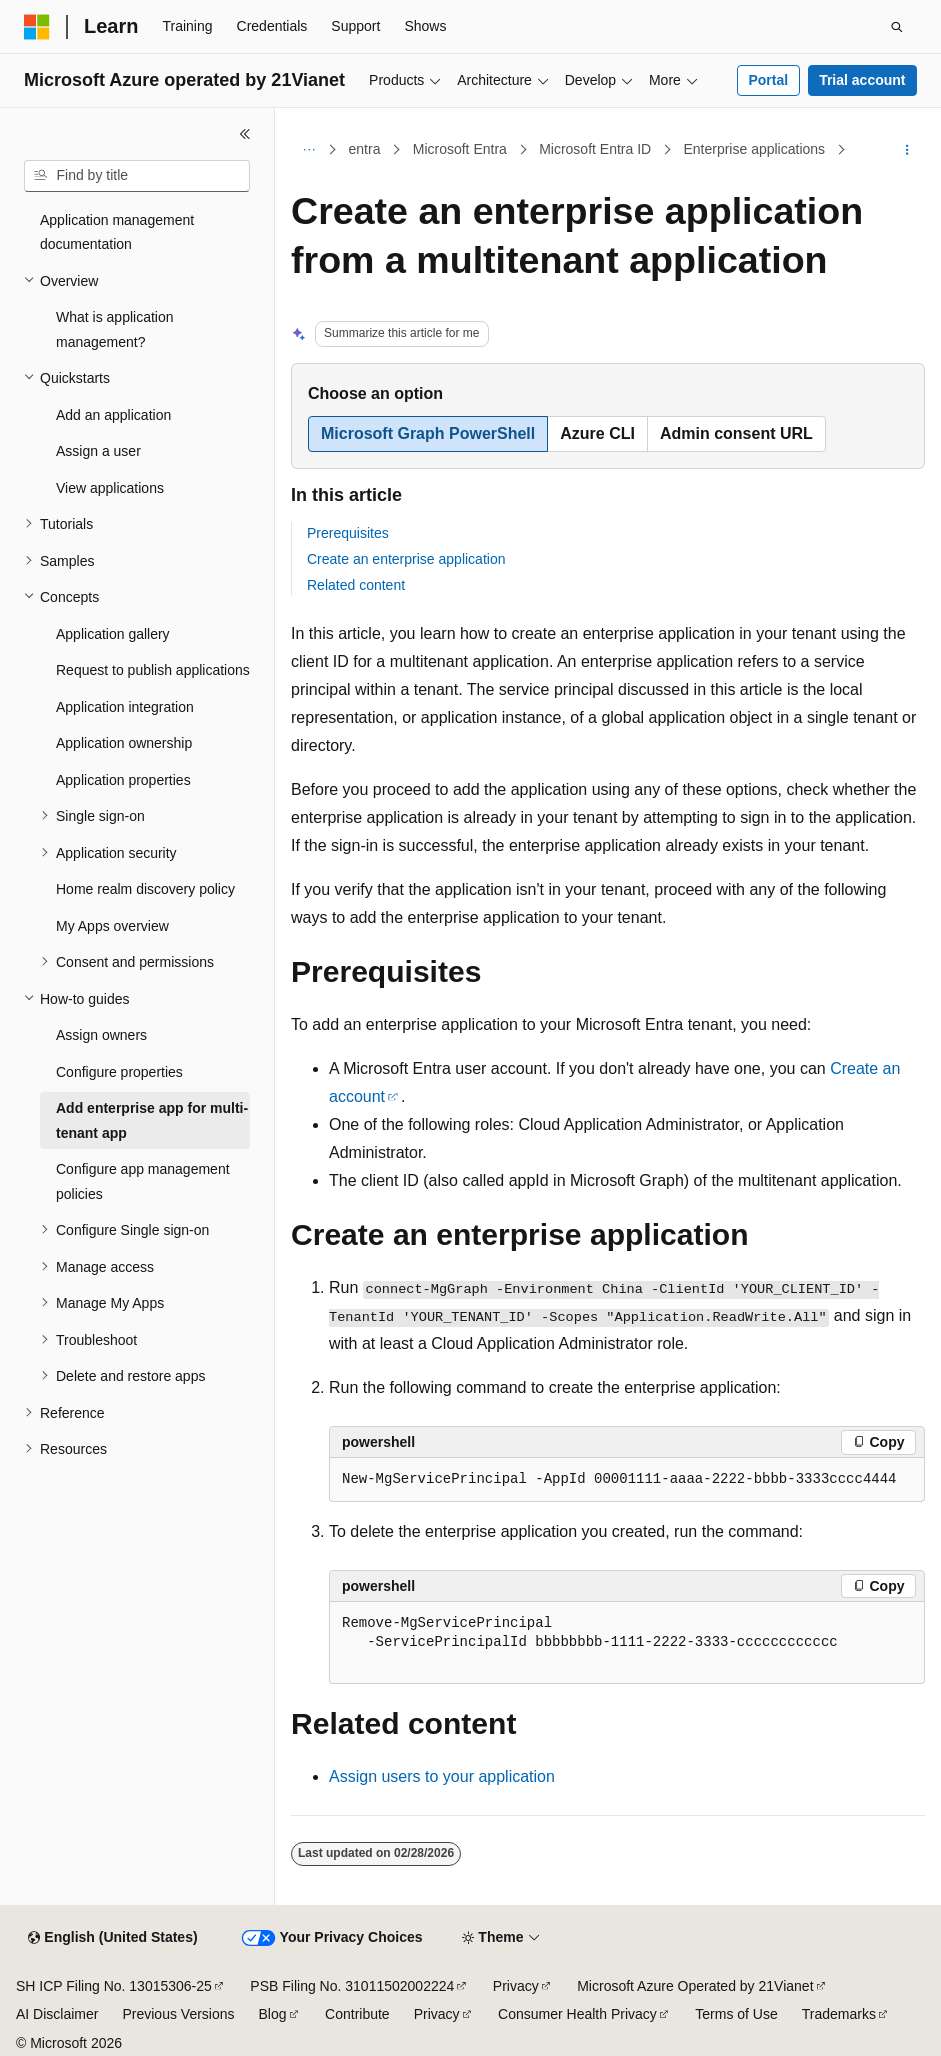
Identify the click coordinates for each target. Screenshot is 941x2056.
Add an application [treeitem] (113, 415)
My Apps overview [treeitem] (112, 926)
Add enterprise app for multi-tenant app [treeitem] (152, 1120)
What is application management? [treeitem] (115, 329)
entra (365, 149)
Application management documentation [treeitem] (117, 232)
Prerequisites (348, 533)
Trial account (862, 80)
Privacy (516, 1986)
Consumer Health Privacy (577, 2014)
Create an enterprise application (406, 559)
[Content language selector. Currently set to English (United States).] (112, 1938)
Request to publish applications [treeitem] (153, 670)
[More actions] (907, 150)
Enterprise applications (754, 149)
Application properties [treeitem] (123, 780)
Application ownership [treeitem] (124, 743)
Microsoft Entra (460, 149)
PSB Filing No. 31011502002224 (352, 1986)
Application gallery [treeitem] (113, 634)
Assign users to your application (442, 1776)
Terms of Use (736, 2014)
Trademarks (839, 2014)
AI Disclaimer (57, 2014)
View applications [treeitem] (110, 488)
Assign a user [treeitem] (98, 451)
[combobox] (137, 176)
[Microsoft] (37, 27)
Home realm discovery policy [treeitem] (145, 889)
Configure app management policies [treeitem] (143, 1181)
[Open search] (897, 27)
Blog (273, 2014)
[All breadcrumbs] (308, 150)
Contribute (357, 2014)
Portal (768, 80)
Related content (356, 585)
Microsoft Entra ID (595, 149)
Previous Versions (178, 2014)
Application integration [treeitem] (125, 707)
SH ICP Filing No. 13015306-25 (114, 1986)
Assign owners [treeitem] (101, 1035)
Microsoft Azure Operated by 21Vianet (695, 1986)
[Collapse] (245, 134)
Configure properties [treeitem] (119, 1072)
